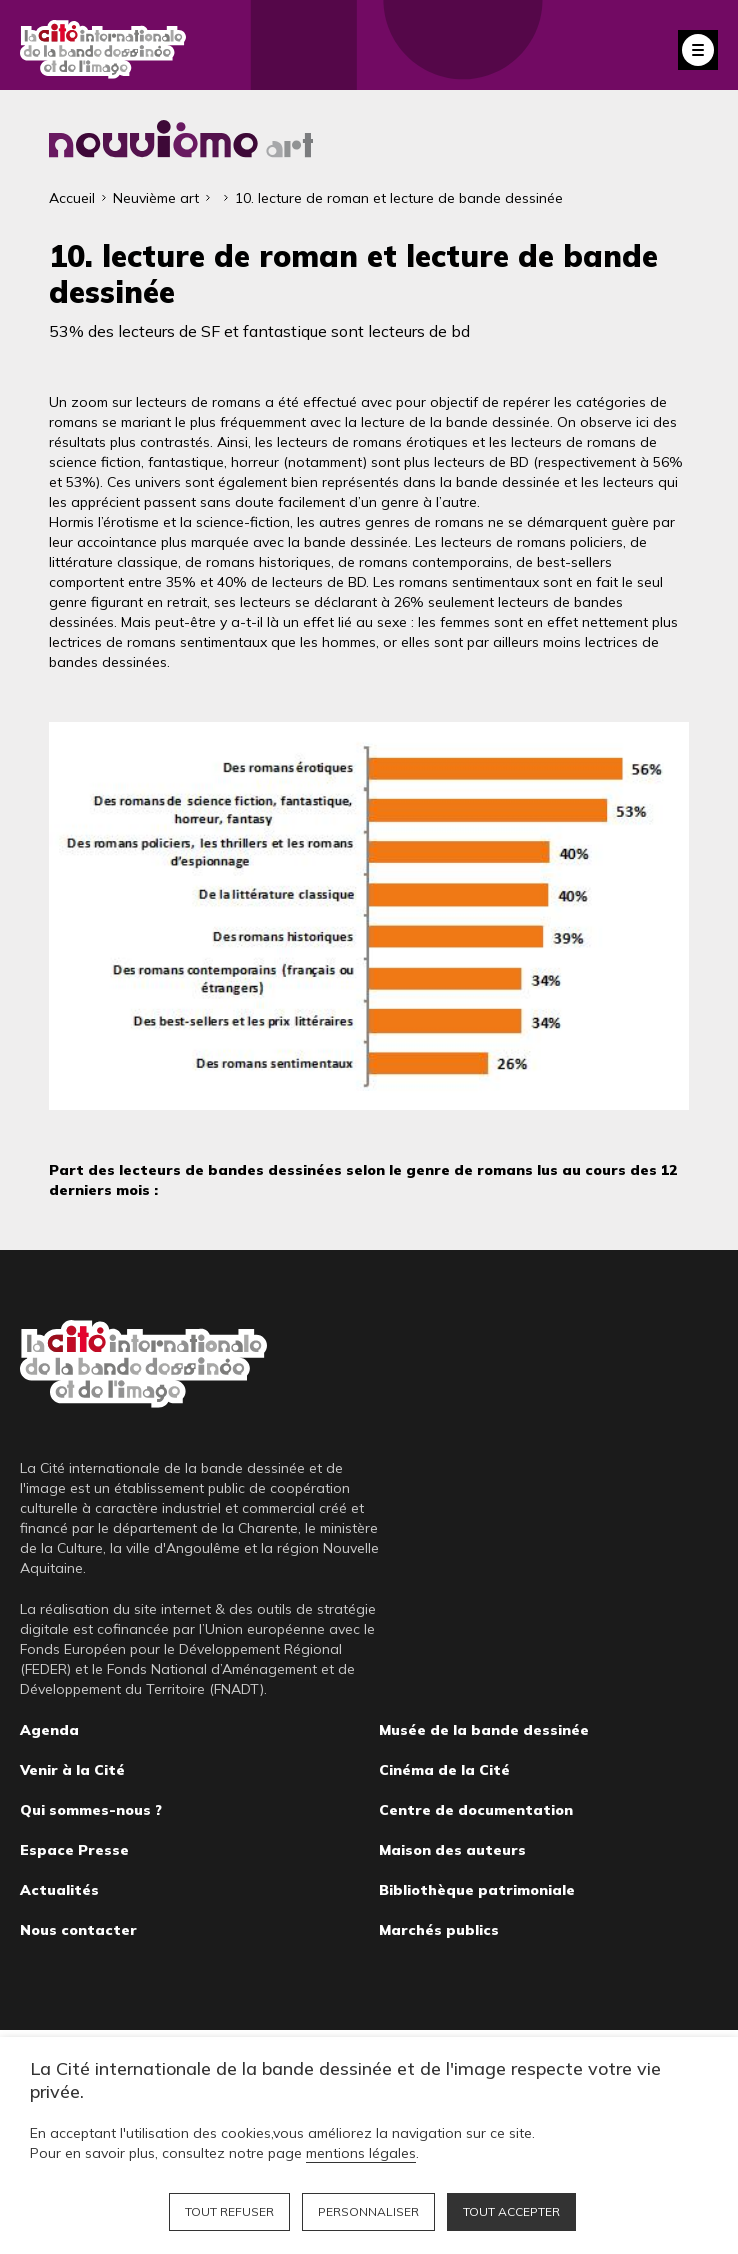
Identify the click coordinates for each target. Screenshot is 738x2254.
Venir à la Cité (72, 1770)
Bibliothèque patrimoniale (477, 1890)
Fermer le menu (698, 50)
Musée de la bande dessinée (484, 1730)
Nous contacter (78, 1930)
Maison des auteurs (452, 1850)
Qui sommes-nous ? (91, 1810)
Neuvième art (156, 198)
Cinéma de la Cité (444, 1770)
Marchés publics (439, 1930)
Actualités (59, 1890)
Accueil (72, 198)
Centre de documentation (476, 1810)
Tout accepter (511, 2211)
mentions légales (361, 2153)
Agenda (49, 1730)
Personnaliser (368, 2211)
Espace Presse (74, 1850)
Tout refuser (229, 2211)
